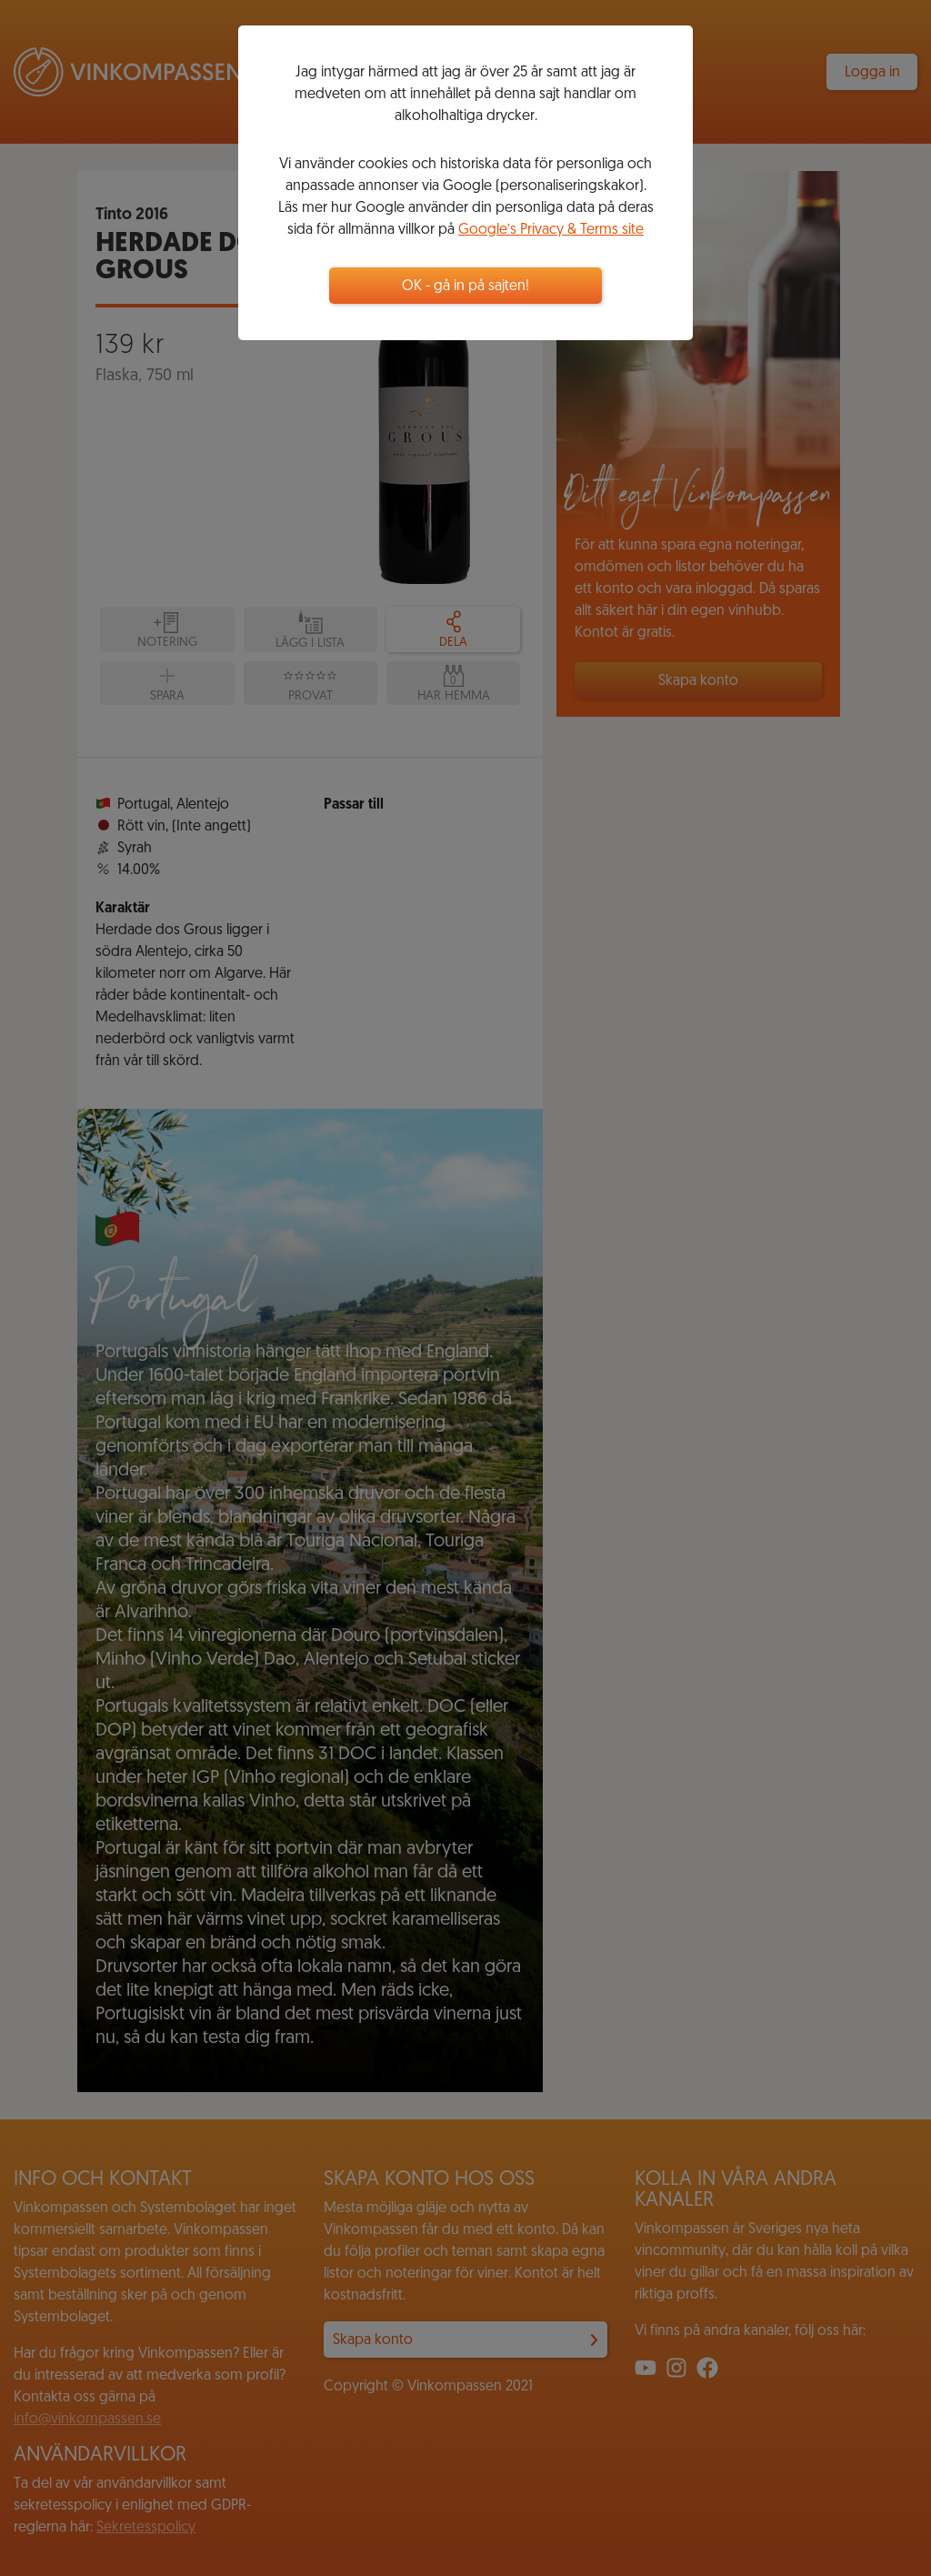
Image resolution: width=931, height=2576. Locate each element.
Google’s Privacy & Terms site (551, 230)
